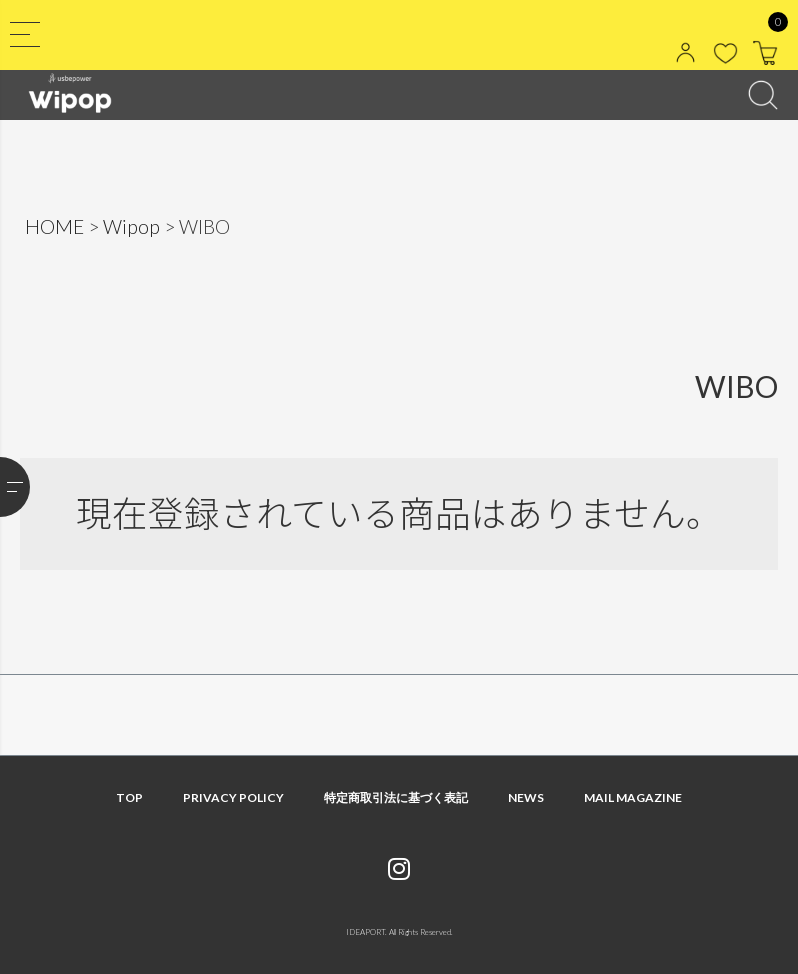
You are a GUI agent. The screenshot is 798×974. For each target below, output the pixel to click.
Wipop (131, 226)
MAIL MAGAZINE (633, 797)
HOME (54, 226)
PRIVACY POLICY (233, 797)
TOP (129, 797)
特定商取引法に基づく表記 (396, 797)
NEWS (526, 797)
